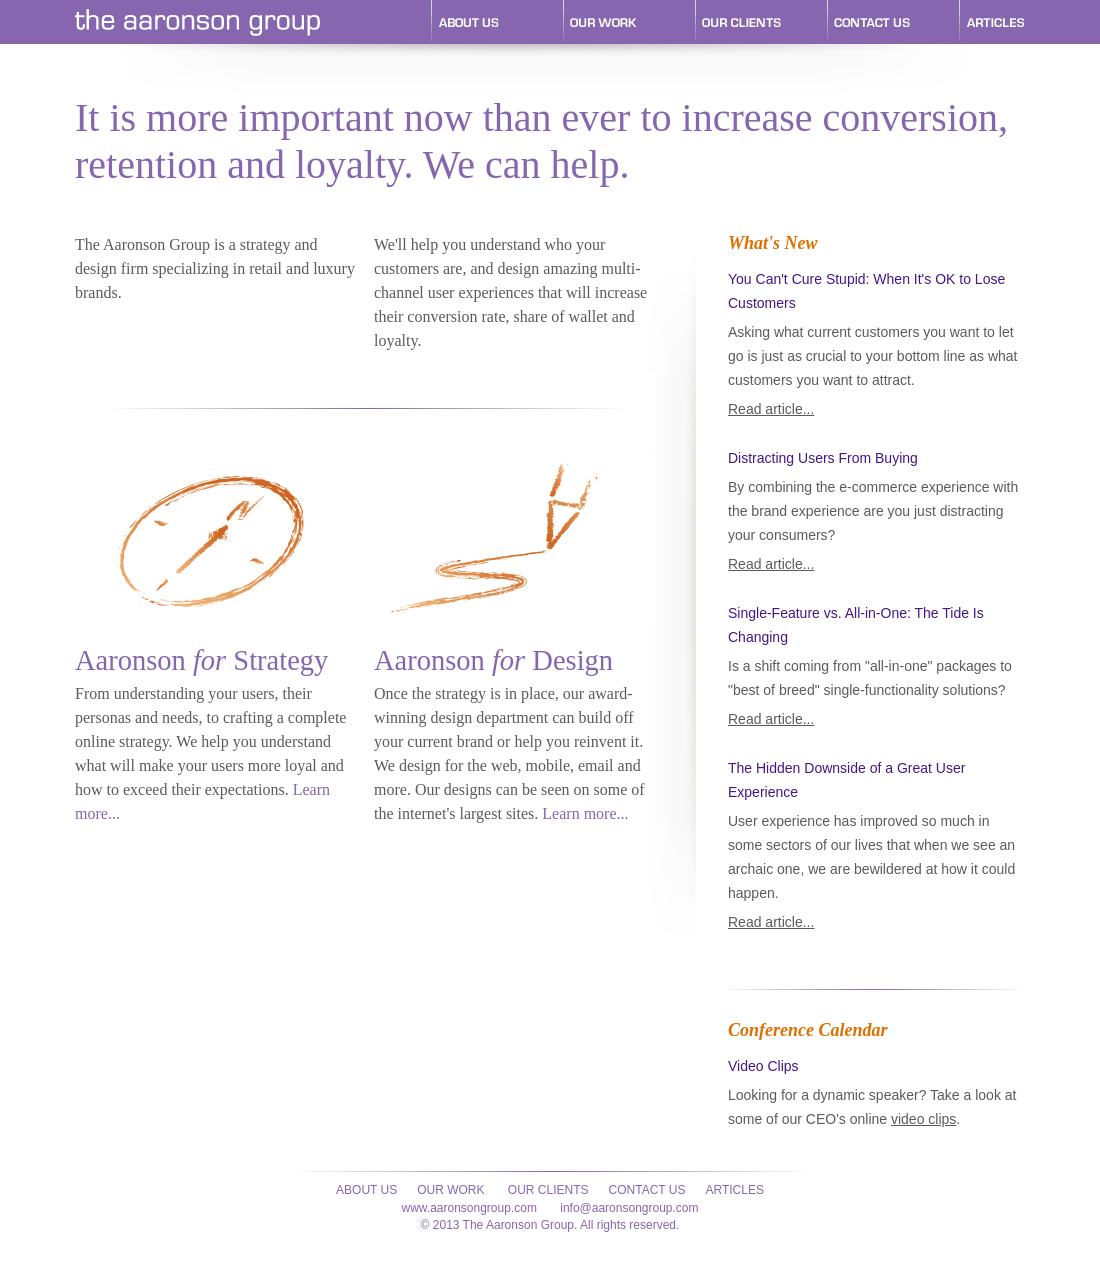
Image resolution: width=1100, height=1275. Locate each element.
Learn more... (585, 813)
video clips (923, 1119)
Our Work (450, 1190)
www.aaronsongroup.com (468, 1208)
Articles (734, 1190)
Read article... (771, 409)
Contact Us (647, 1190)
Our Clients (547, 1190)
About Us (366, 1190)
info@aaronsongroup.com (629, 1208)
